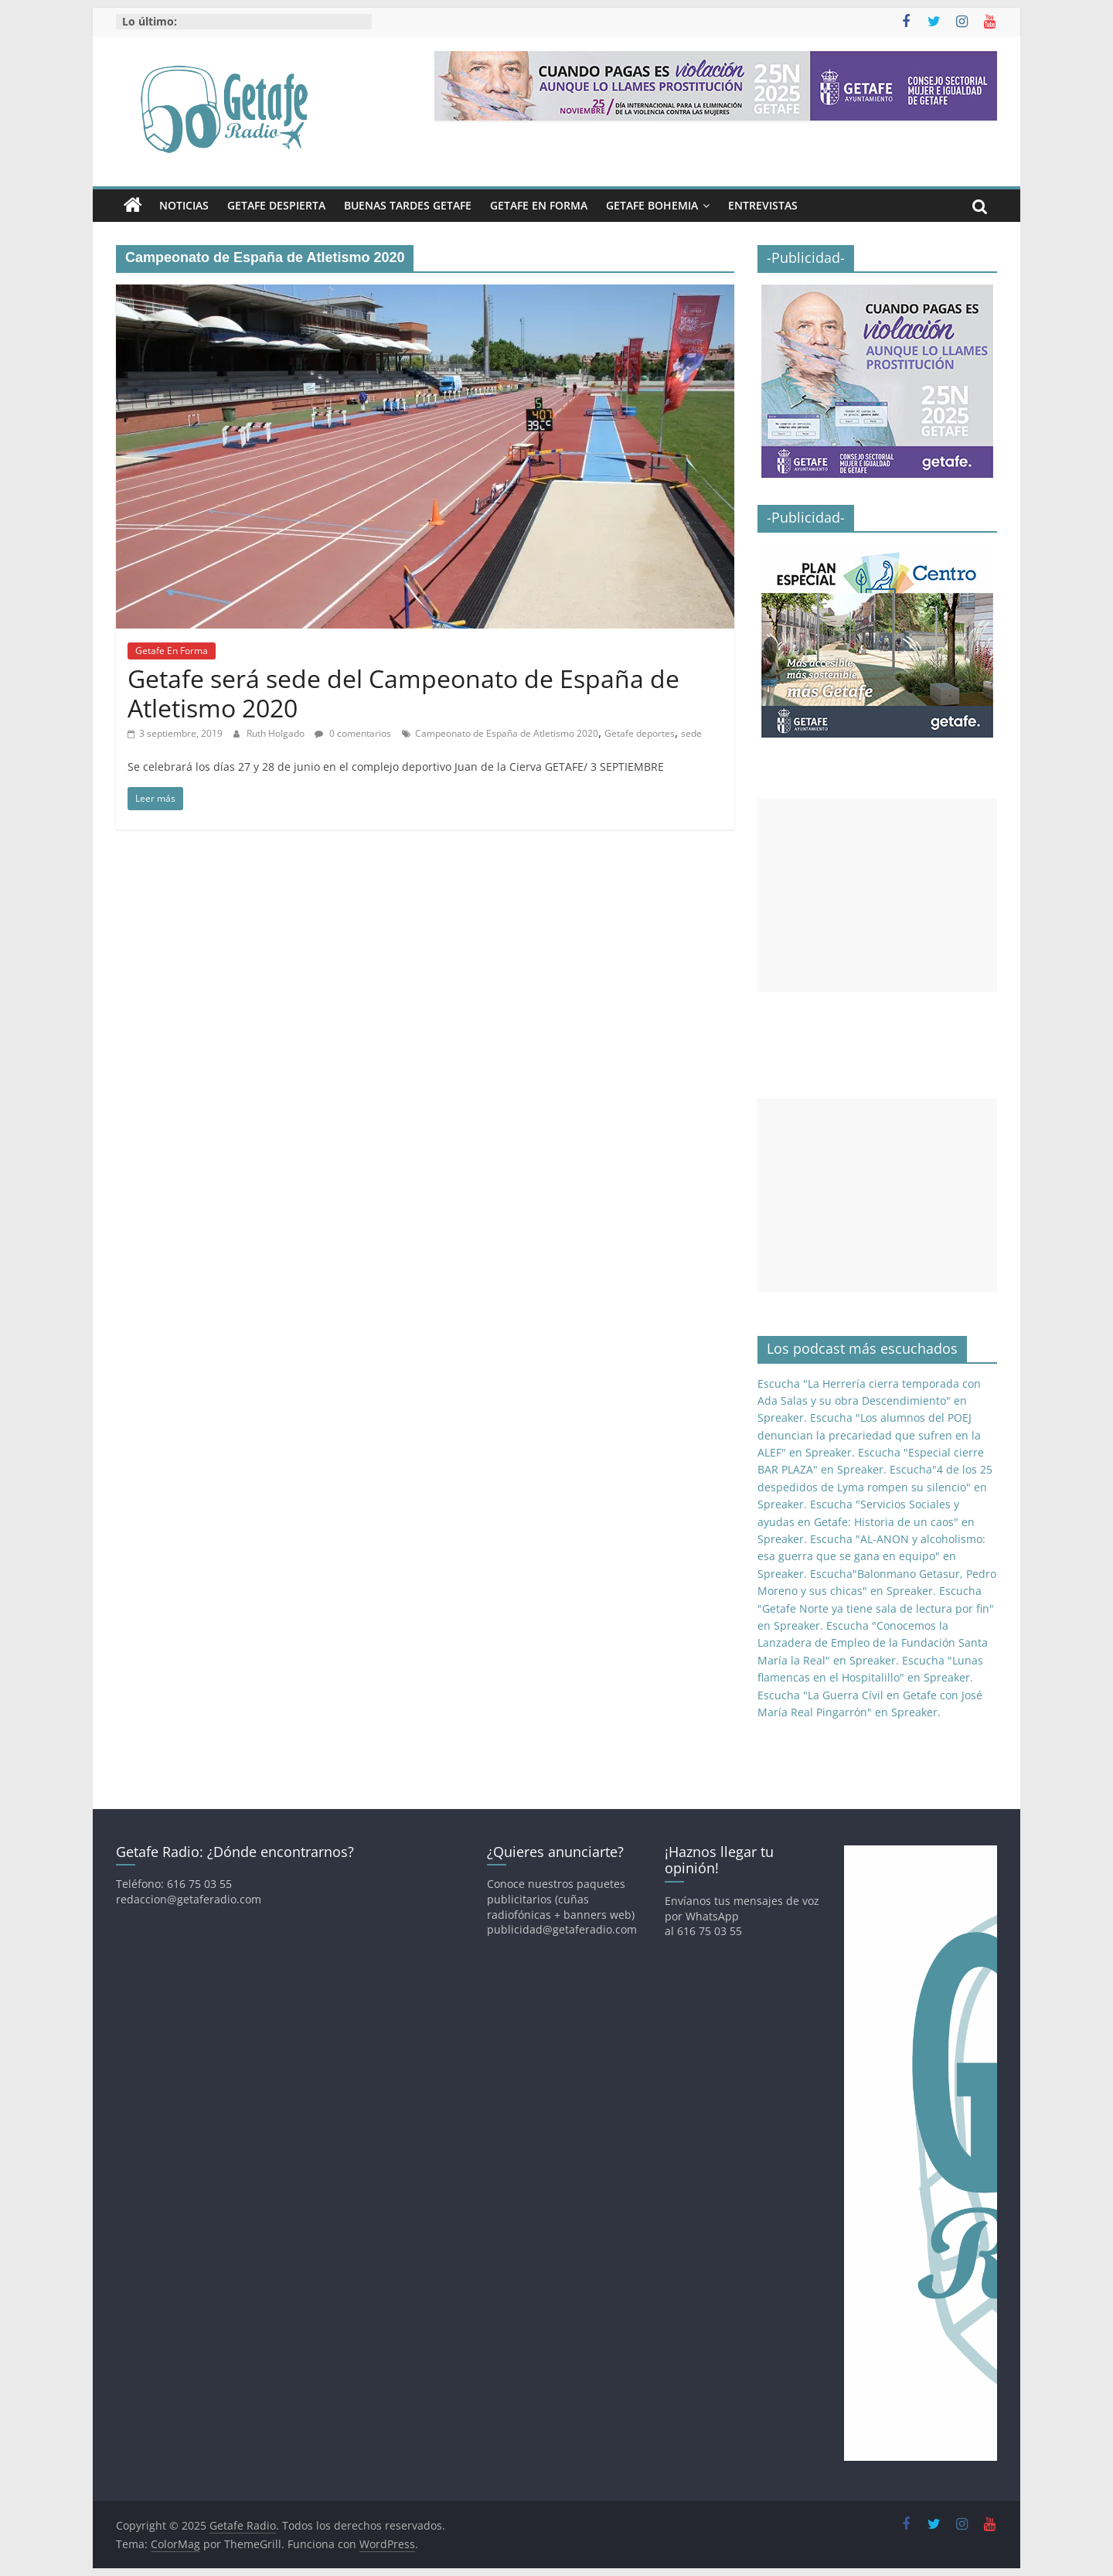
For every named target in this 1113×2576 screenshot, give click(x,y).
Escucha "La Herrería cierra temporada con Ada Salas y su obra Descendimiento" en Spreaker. (869, 1401)
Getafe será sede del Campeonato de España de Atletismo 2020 (403, 693)
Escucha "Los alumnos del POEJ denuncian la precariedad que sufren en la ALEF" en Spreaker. (869, 1435)
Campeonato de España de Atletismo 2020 (506, 733)
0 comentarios (353, 733)
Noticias (184, 205)
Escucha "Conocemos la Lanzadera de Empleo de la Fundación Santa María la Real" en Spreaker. (872, 1643)
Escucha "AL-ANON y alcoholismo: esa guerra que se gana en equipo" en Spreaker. (871, 1556)
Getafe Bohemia (652, 205)
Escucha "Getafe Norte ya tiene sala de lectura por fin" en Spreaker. (875, 1608)
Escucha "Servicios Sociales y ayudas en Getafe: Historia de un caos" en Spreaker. (866, 1521)
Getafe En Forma (538, 205)
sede (691, 733)
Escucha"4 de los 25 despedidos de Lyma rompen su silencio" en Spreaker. (874, 1486)
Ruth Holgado (277, 733)
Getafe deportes (639, 733)
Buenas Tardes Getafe (407, 205)
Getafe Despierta (276, 205)
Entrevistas (763, 205)
